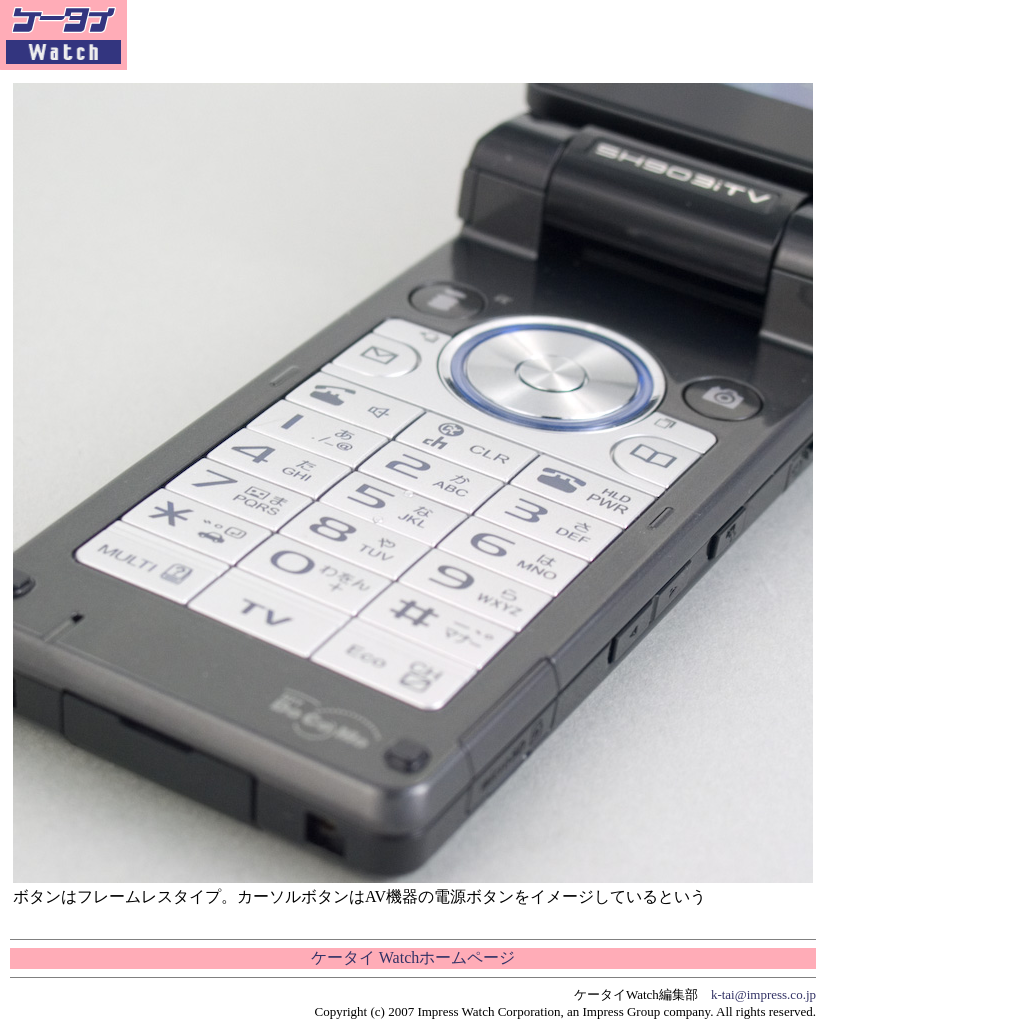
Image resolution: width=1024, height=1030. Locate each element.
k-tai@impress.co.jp (763, 994)
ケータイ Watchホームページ (413, 957)
